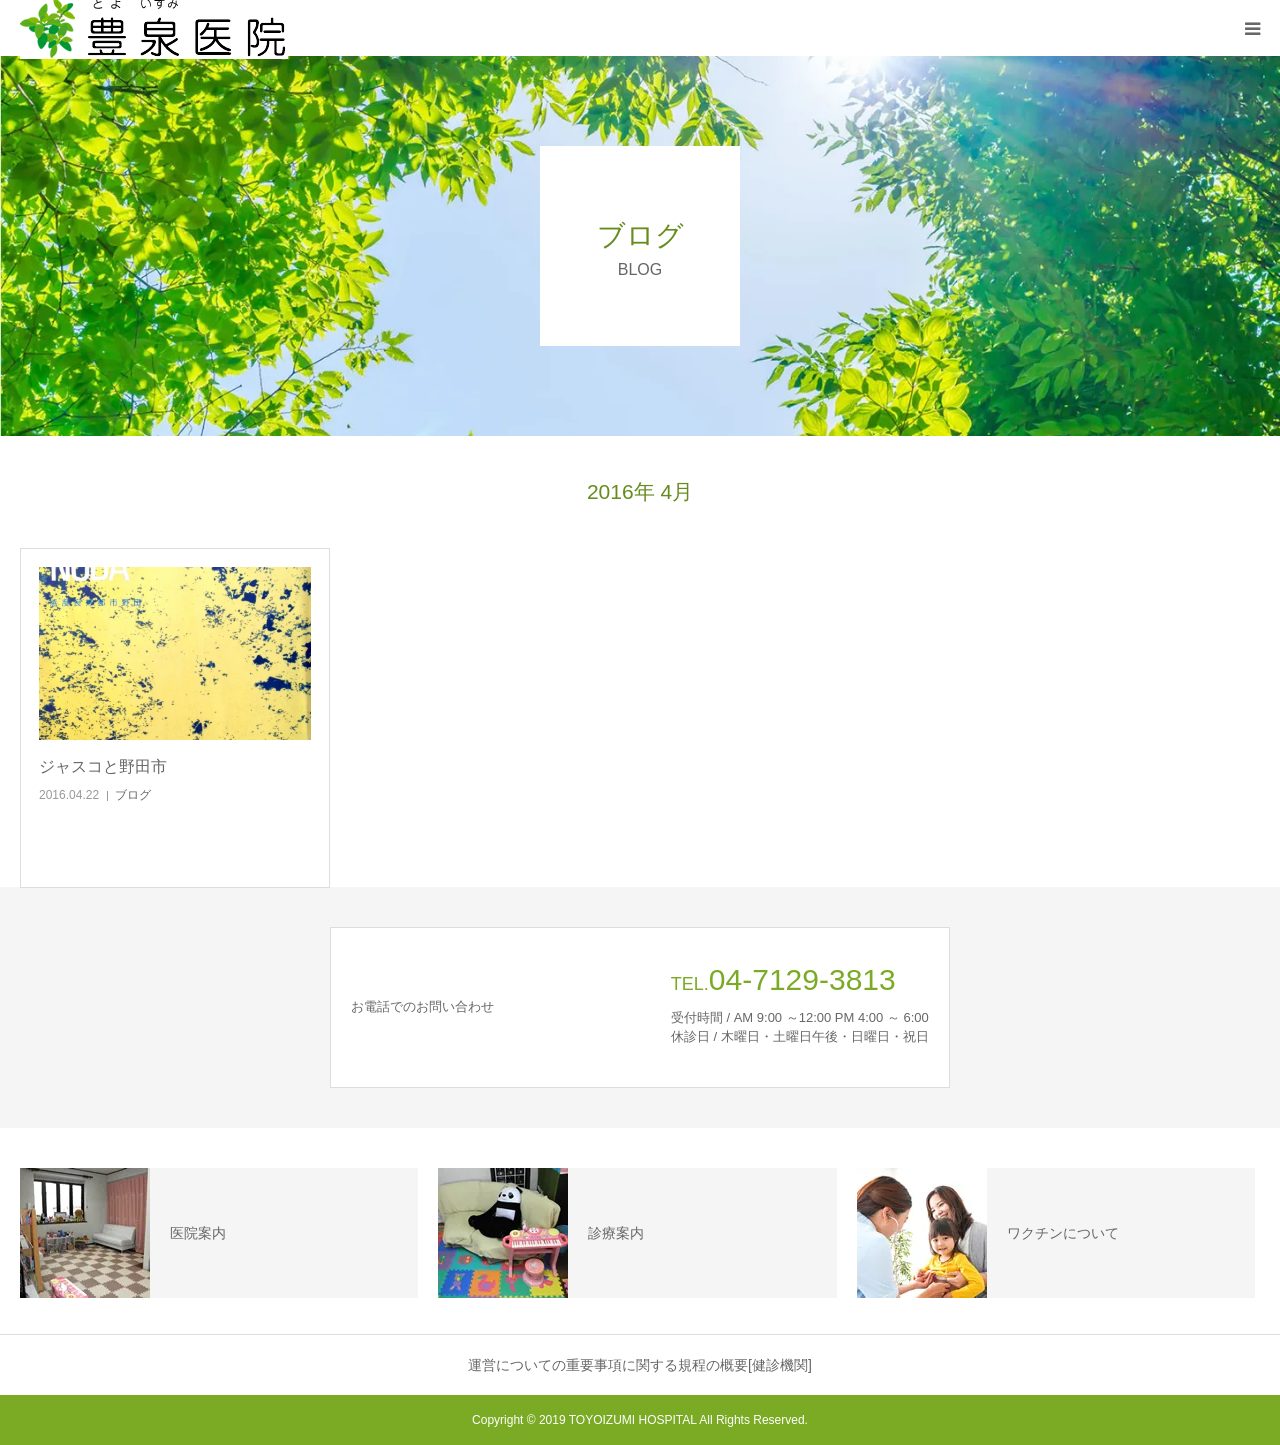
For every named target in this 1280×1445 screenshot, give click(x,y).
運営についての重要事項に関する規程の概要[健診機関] (640, 1365)
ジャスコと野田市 (103, 766)
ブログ (133, 795)
